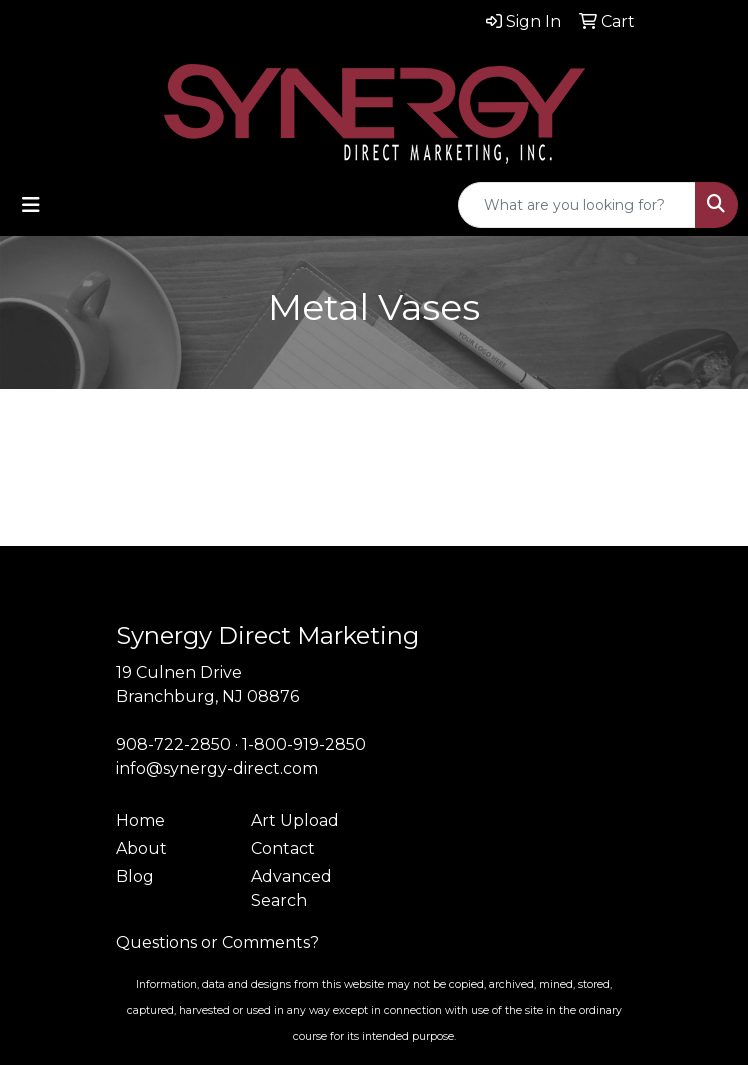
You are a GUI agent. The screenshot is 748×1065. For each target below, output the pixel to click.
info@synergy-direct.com (217, 768)
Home (140, 820)
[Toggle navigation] (31, 205)
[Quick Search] (577, 205)
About (141, 848)
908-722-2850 (173, 744)
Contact (283, 848)
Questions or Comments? (217, 942)
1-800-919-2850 (304, 744)
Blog (135, 876)
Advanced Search (291, 888)
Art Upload (295, 820)
